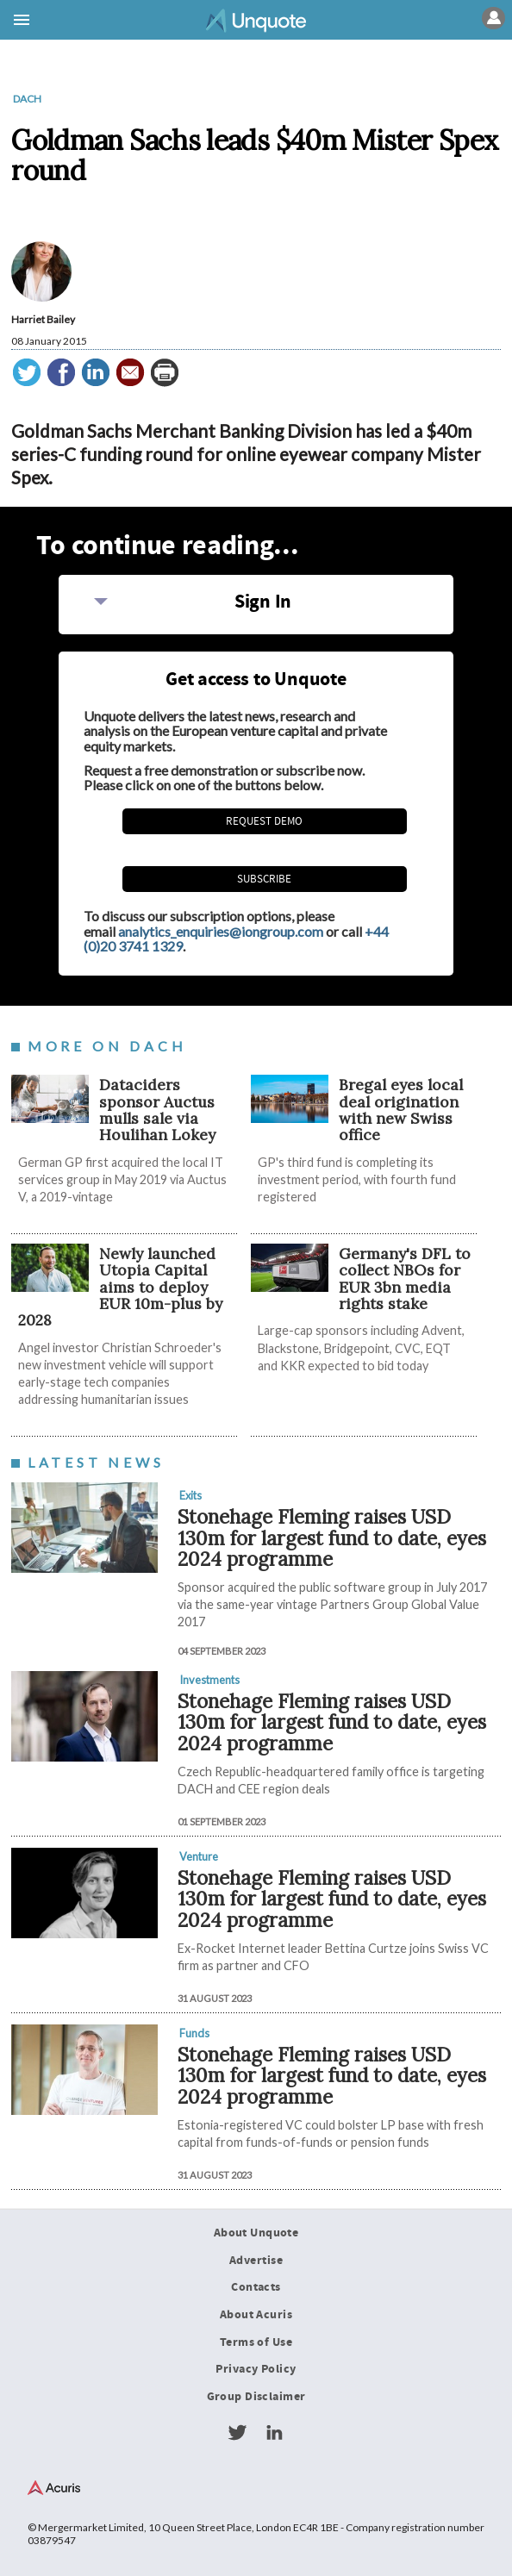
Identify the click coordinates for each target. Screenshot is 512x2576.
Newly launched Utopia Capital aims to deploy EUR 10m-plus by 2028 (120, 1287)
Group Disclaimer (256, 2396)
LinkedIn (274, 2433)
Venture (198, 1856)
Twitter (237, 2433)
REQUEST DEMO (264, 821)
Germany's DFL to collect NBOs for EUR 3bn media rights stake (405, 1278)
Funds (194, 2033)
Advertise (256, 2260)
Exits (190, 1495)
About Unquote (256, 2233)
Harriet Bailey (43, 319)
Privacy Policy (255, 2370)
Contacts (255, 2287)
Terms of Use (256, 2342)
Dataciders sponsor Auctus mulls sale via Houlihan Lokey (157, 1110)
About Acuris (256, 2314)
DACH (27, 98)
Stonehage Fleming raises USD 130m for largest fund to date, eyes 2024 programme (332, 1537)
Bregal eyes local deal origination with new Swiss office (401, 1110)
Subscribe (264, 879)
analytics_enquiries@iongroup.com (220, 931)
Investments (209, 1680)
